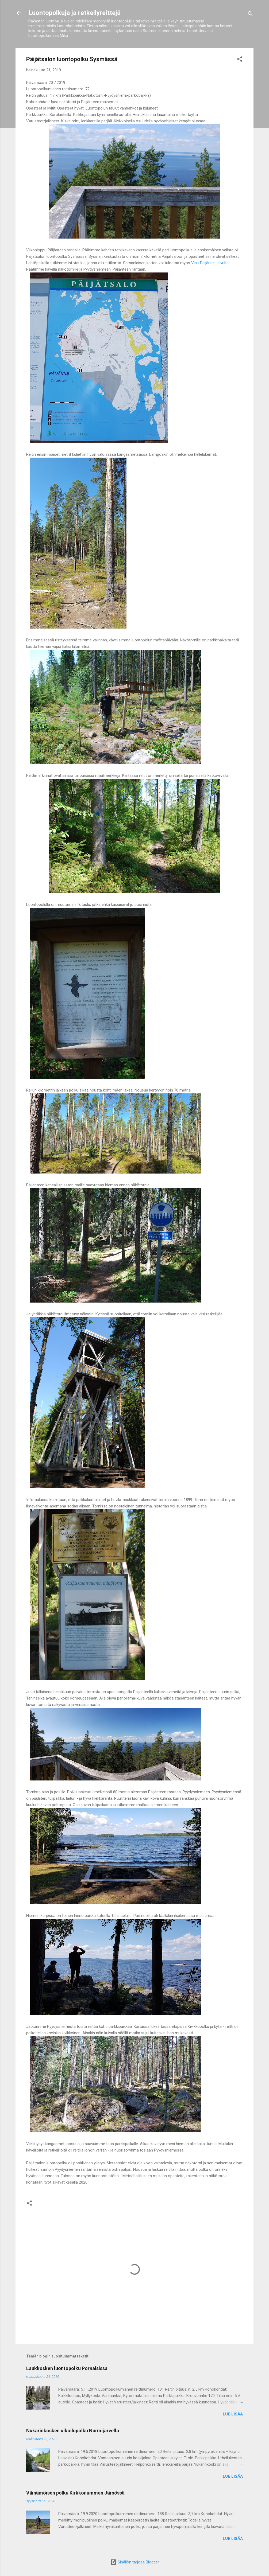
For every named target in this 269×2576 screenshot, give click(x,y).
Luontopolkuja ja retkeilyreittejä (74, 13)
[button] (239, 60)
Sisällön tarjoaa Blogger (134, 2562)
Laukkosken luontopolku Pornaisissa (66, 2368)
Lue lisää (233, 2414)
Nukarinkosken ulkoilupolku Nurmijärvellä (72, 2430)
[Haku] (250, 14)
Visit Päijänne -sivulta (210, 262)
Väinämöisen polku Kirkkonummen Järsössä (75, 2493)
